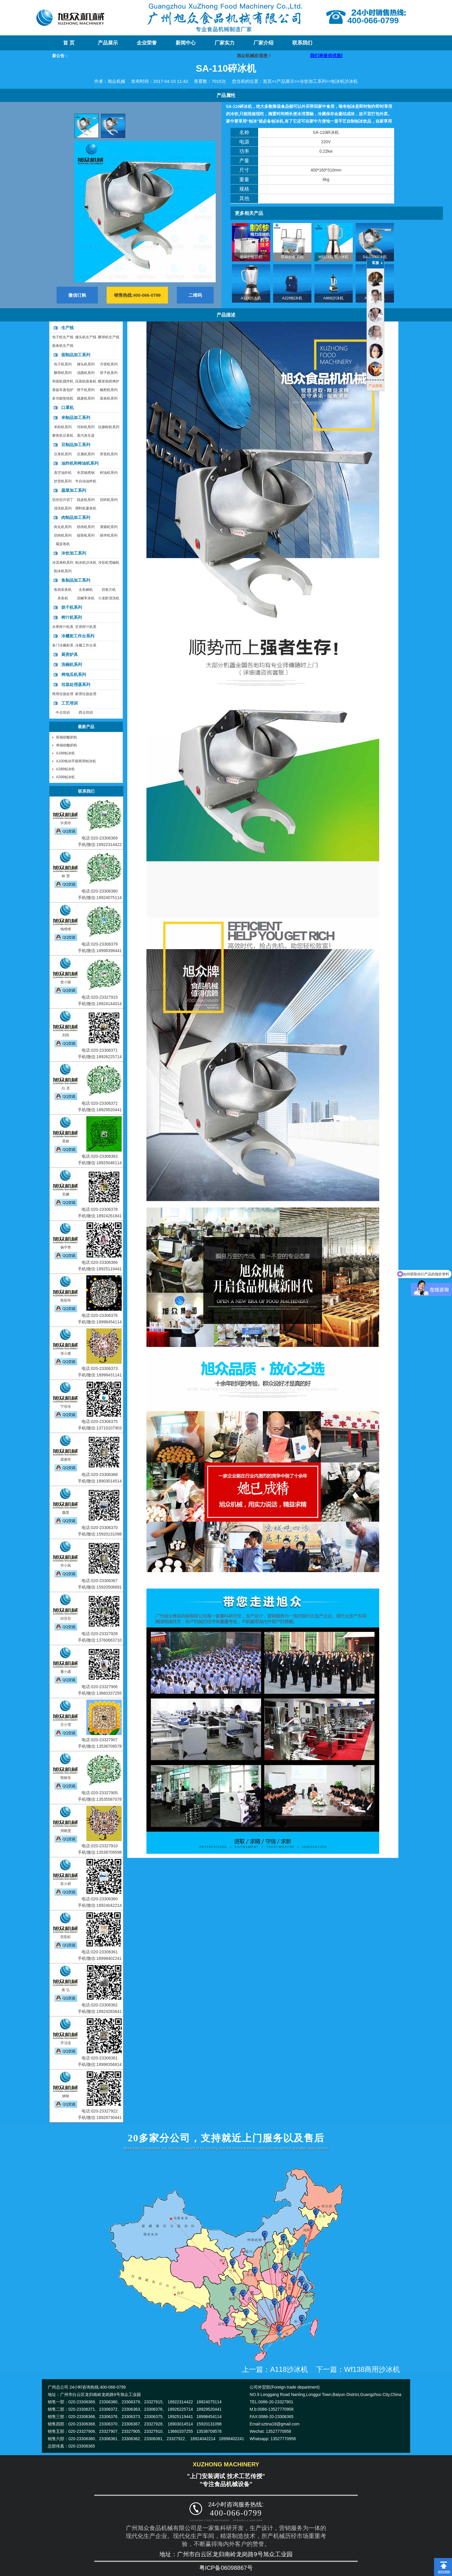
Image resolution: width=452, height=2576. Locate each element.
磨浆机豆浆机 (62, 435)
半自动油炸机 (85, 481)
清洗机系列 (63, 508)
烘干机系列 (71, 607)
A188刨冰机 (65, 753)
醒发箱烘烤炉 (108, 381)
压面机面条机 (85, 381)
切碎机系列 (109, 500)
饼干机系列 (86, 390)
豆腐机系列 (86, 454)
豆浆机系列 (63, 454)
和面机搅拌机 (62, 381)
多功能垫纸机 (62, 398)
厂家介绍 (263, 43)
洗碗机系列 (71, 664)
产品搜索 (375, 386)
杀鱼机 (62, 598)
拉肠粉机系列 (108, 427)
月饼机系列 (109, 364)
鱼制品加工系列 (75, 580)
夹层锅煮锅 (86, 473)
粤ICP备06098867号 (226, 2568)
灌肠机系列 (109, 527)
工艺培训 (69, 703)
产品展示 (108, 43)
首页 (267, 81)
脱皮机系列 (86, 500)
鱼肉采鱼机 (63, 590)
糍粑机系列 (109, 390)
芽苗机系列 (109, 454)
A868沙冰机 (333, 298)
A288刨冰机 (65, 769)
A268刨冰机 (65, 777)
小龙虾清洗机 (108, 598)
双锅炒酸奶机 (292, 257)
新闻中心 (186, 43)
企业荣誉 (147, 43)
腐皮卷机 (63, 544)
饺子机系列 (109, 373)
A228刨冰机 (292, 298)
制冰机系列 (63, 571)
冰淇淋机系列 (62, 562)
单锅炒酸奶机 (251, 257)
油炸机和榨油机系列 (79, 463)
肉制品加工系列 (75, 517)
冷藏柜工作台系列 (77, 636)
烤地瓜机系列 (73, 674)
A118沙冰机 (251, 298)
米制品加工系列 (75, 417)
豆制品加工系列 (75, 444)
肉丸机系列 (63, 527)
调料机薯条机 (85, 508)
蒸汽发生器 (86, 435)
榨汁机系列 (71, 617)
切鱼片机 (109, 590)
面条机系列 (109, 398)
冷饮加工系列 (313, 81)
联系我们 (302, 43)
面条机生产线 (62, 346)
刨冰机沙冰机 (344, 81)
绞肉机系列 (86, 527)
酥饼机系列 (63, 373)
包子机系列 (63, 364)
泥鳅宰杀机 (86, 598)
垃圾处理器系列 (75, 684)
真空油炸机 (63, 473)
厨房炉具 (69, 654)
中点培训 (63, 712)
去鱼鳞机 (86, 590)
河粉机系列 (86, 427)
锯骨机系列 (86, 535)
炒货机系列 (63, 481)
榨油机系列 (109, 473)
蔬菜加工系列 (73, 490)
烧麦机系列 (86, 398)
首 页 (68, 43)
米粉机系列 (63, 427)
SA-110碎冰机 (374, 257)
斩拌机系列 (109, 535)
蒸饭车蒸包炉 (62, 390)
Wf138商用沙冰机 (333, 257)
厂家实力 (225, 43)
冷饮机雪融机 (108, 562)
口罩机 (67, 407)
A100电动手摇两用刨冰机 (76, 761)
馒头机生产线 (85, 337)
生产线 (67, 327)
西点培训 (86, 712)
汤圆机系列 (86, 373)
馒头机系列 (86, 364)
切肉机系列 (63, 535)
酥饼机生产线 (108, 337)
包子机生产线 (62, 337)
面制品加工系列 (75, 354)
